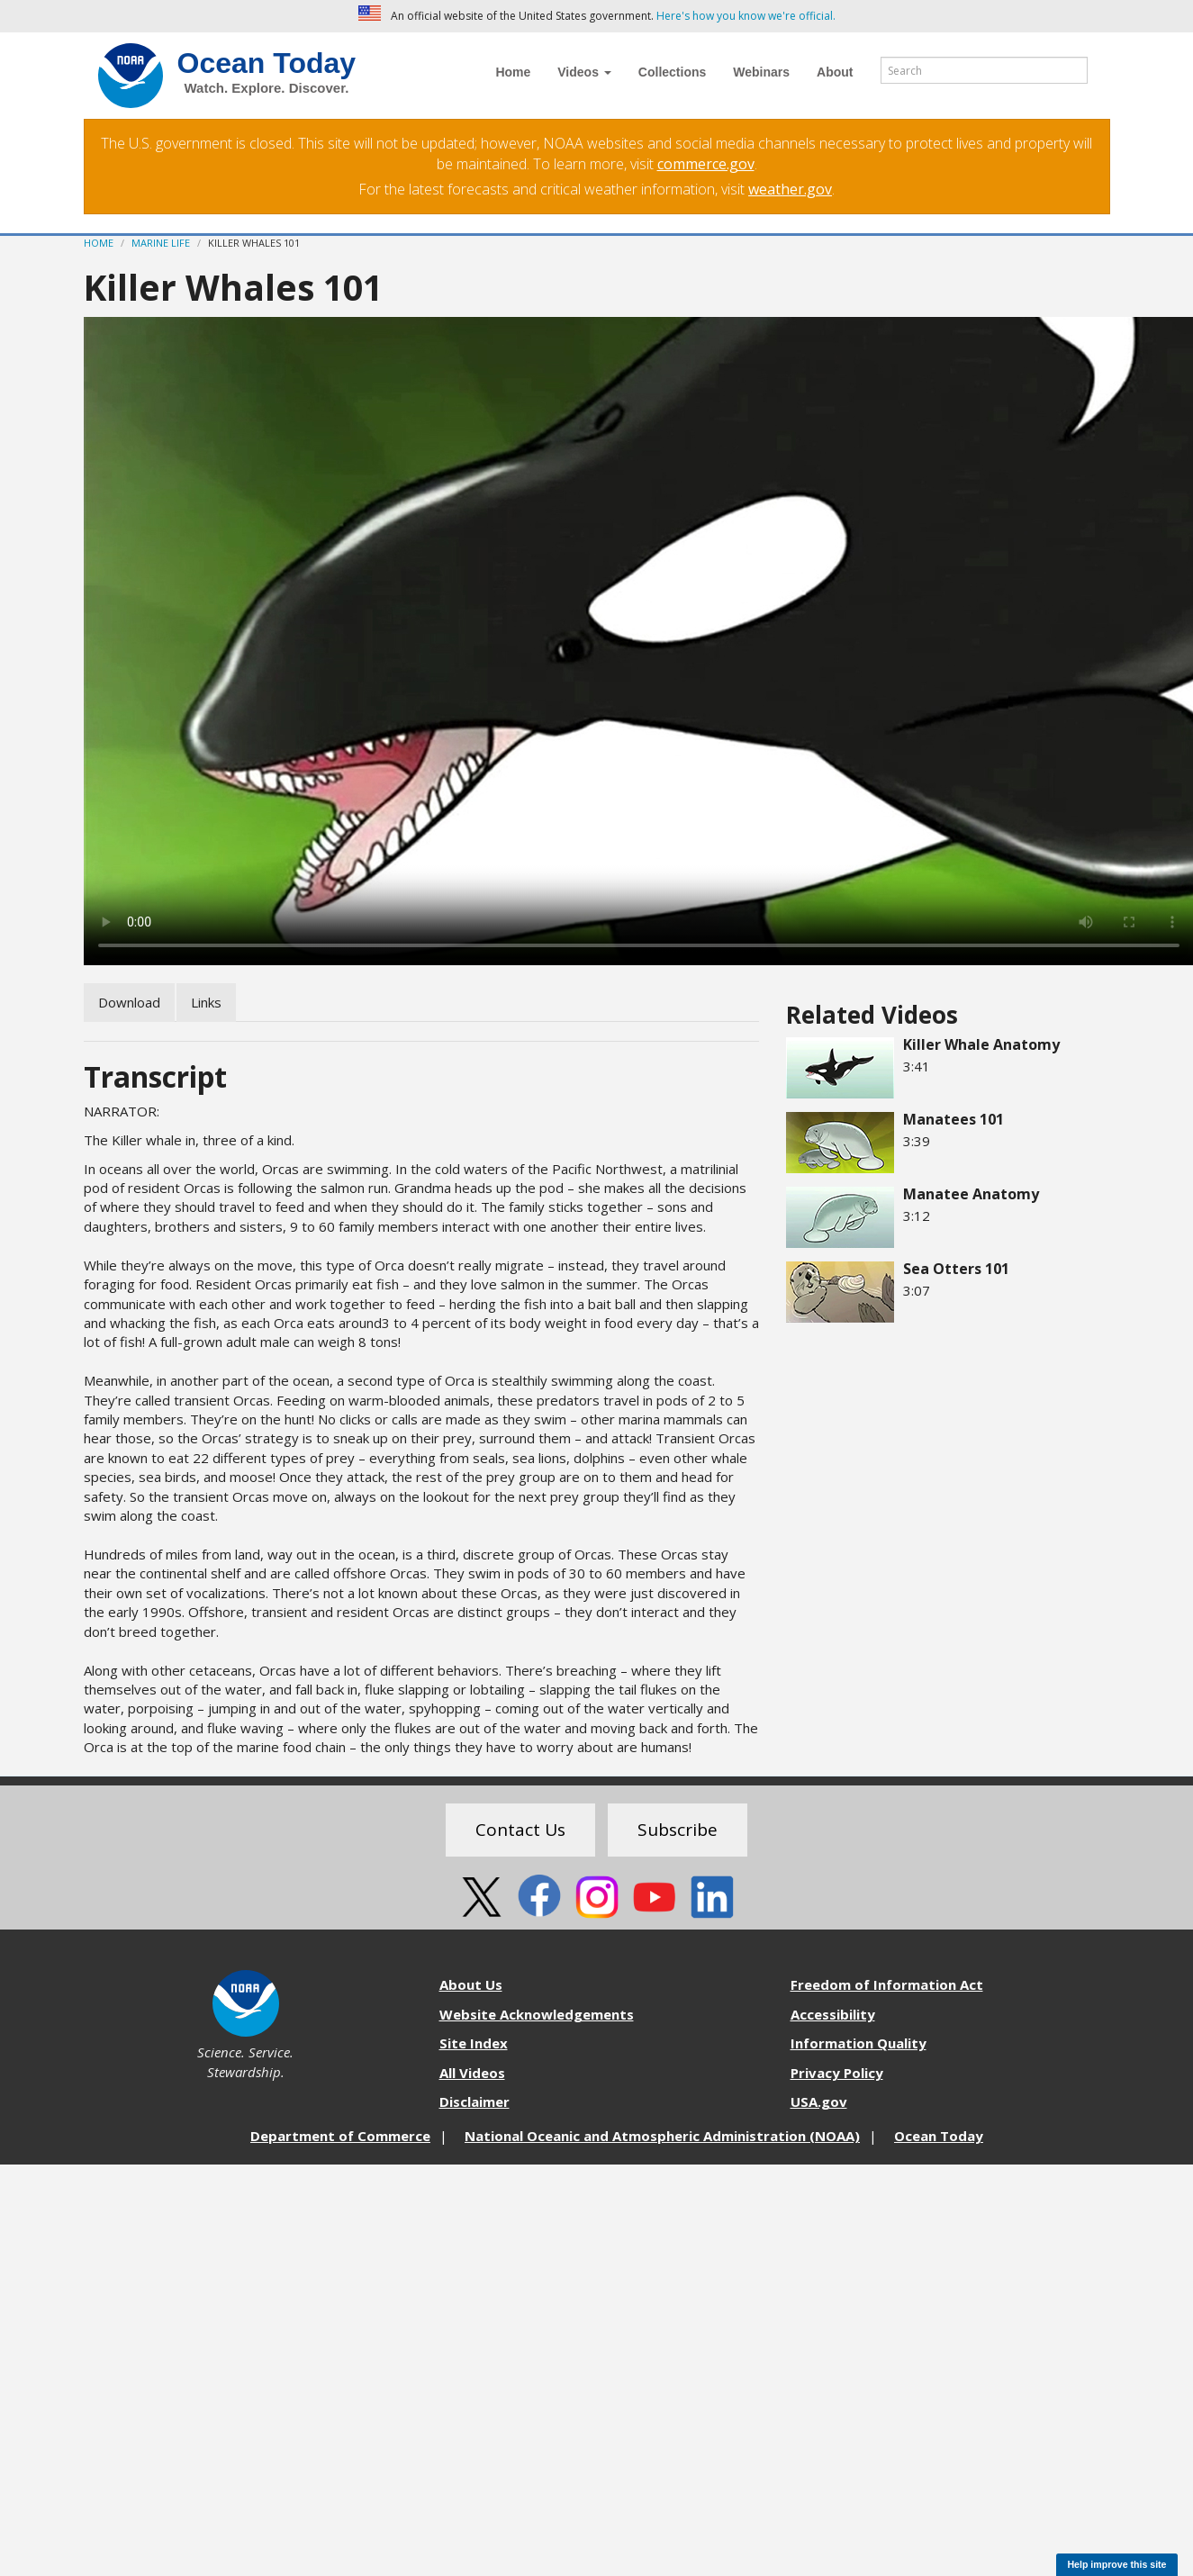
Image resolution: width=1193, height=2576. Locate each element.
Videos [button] (584, 72)
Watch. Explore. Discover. (267, 87)
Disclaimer (474, 2101)
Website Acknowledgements (536, 2014)
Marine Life (160, 242)
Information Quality (858, 2043)
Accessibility (833, 2014)
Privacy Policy (837, 2073)
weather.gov (790, 189)
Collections (672, 72)
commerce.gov (706, 164)
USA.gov (819, 2101)
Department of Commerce (340, 2136)
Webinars (761, 72)
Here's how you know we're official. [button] (746, 15)
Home (512, 72)
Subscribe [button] (677, 1829)
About (835, 72)
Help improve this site (1116, 2564)
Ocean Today (267, 63)
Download (129, 1002)
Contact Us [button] (520, 1829)
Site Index (473, 2043)
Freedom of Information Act (887, 1984)
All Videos (472, 2073)
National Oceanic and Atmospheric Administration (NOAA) (662, 2136)
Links (206, 1002)
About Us (470, 1984)
